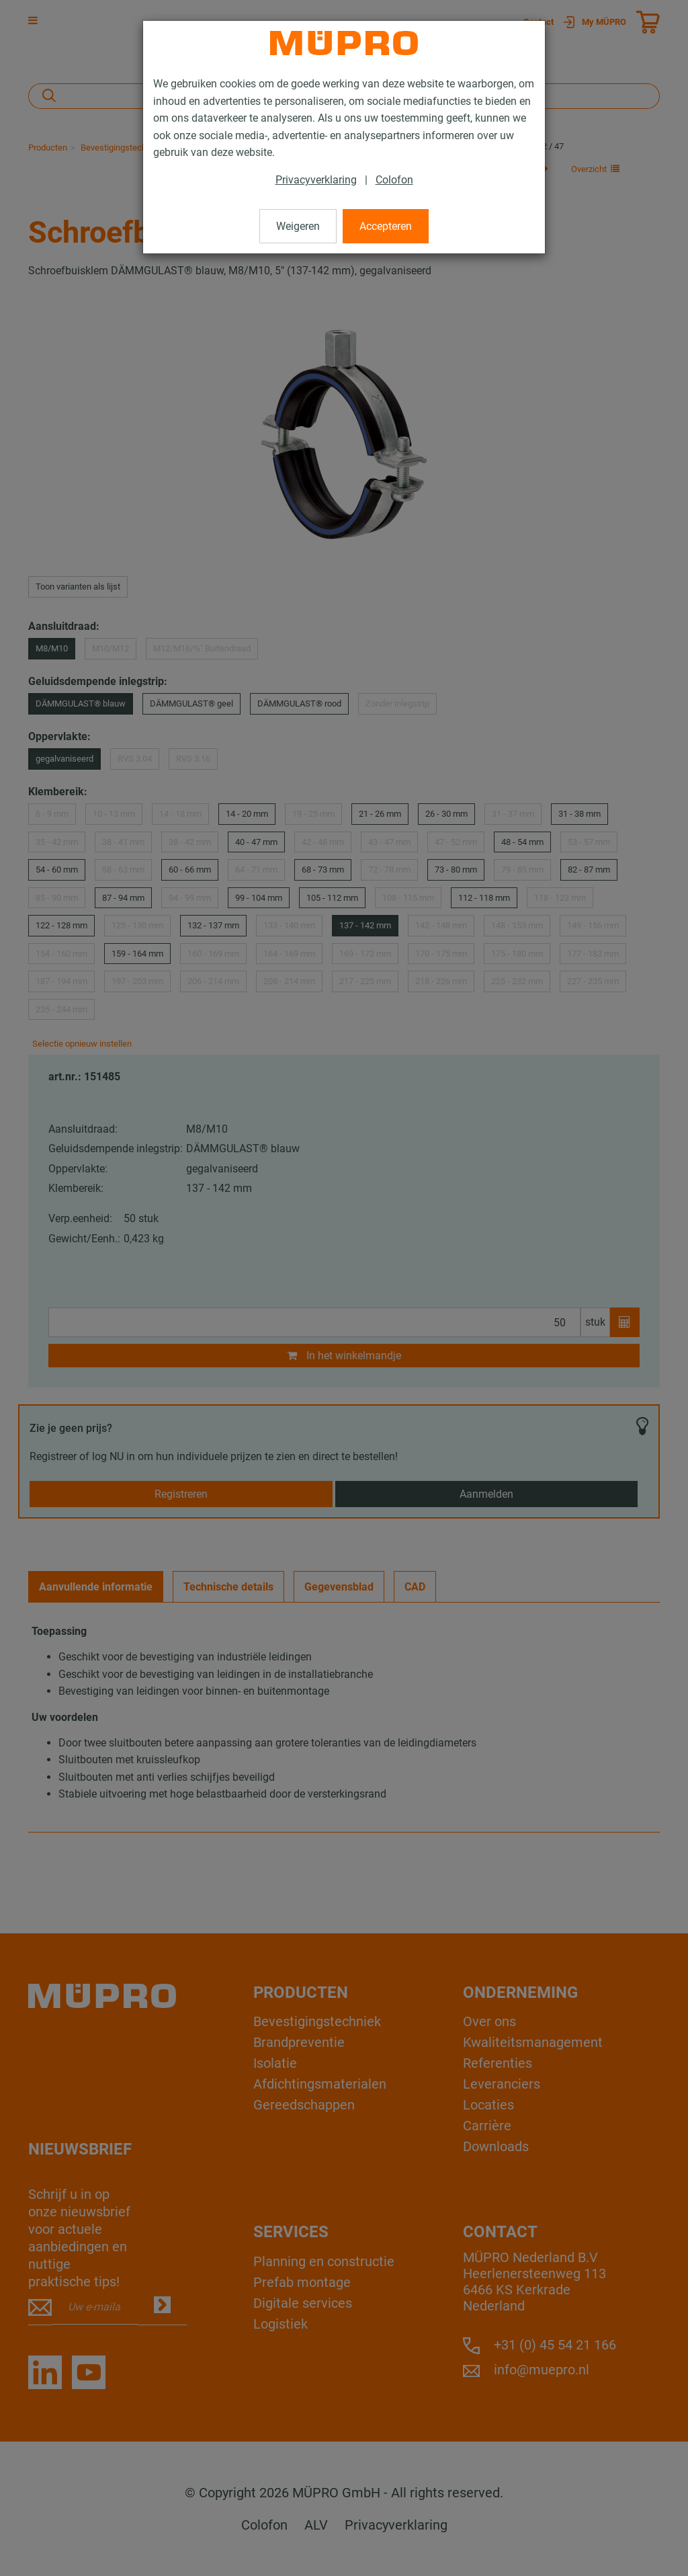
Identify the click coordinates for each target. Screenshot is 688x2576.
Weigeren (298, 226)
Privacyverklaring (316, 179)
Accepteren (385, 226)
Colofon (394, 179)
